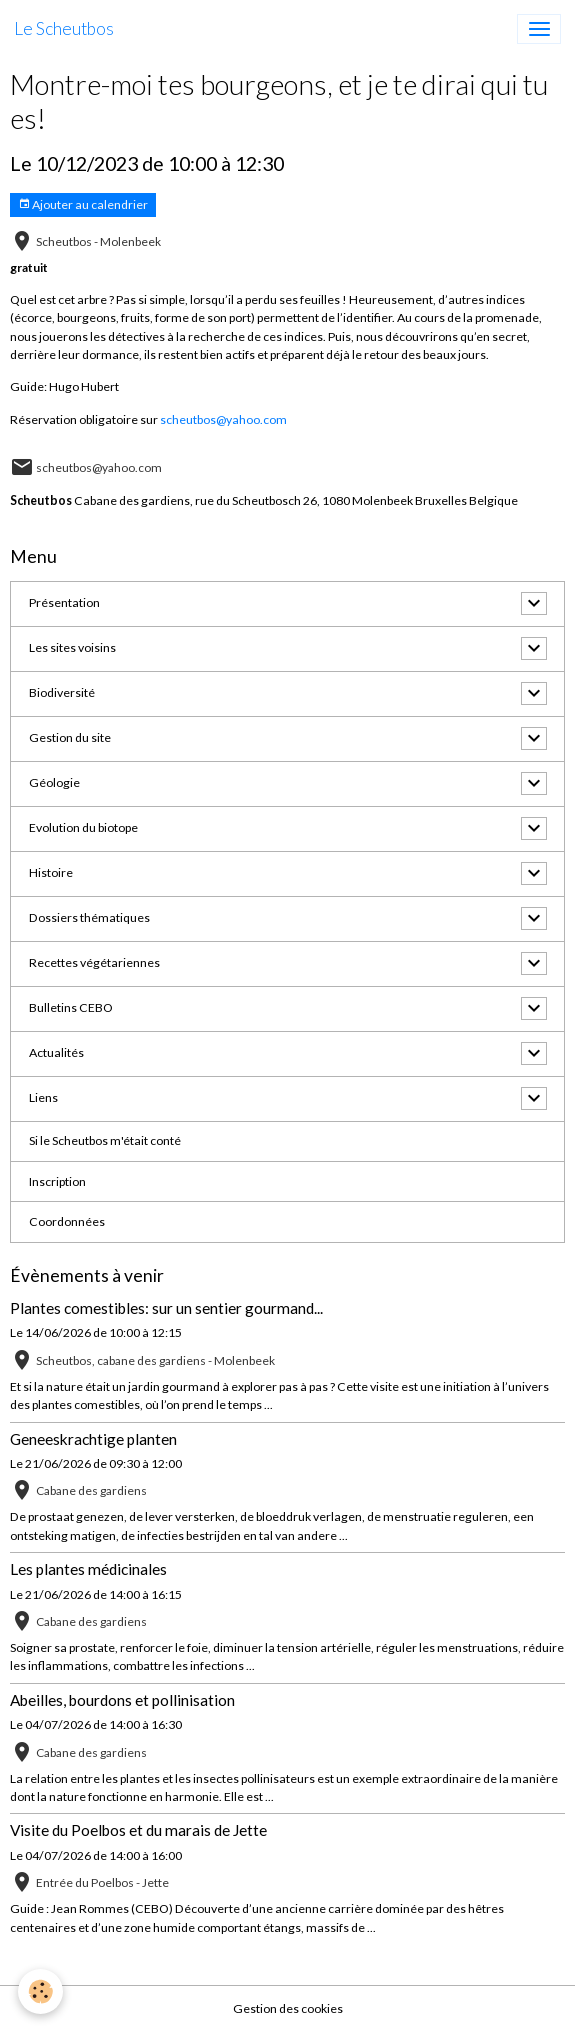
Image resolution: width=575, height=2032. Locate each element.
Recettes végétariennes (94, 962)
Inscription (57, 1181)
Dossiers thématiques (89, 917)
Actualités (56, 1052)
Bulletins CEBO (71, 1007)
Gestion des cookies (288, 2008)
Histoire (51, 872)
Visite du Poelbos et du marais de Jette (138, 1830)
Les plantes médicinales (88, 1569)
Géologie (54, 782)
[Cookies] (40, 1991)
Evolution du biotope (83, 827)
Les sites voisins (72, 647)
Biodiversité (62, 692)
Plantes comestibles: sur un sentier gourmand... (166, 1308)
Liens (43, 1097)
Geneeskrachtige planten (93, 1439)
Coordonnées (67, 1221)
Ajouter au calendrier (83, 204)
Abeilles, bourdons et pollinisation (122, 1700)
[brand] (64, 29)
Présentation (64, 602)
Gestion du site (70, 737)
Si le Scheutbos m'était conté (105, 1140)
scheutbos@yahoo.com (223, 419)
